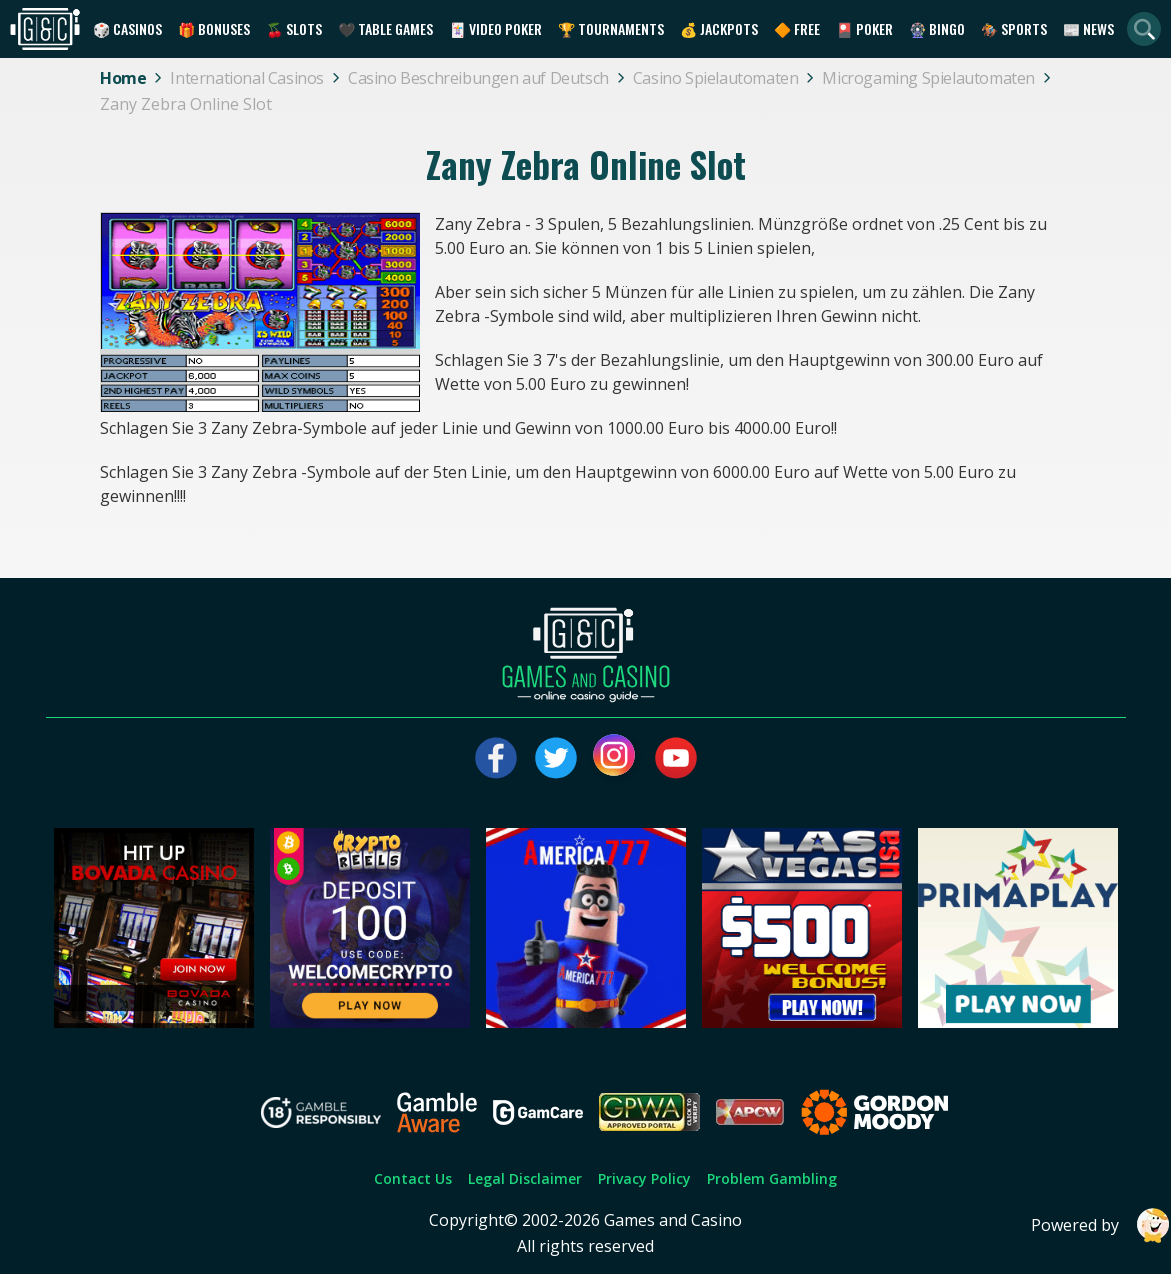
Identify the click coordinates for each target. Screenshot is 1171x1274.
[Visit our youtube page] (676, 758)
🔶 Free (797, 28)
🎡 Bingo (937, 28)
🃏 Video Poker (495, 28)
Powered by (1101, 1225)
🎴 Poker (864, 28)
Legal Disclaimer (525, 1178)
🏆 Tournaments (611, 28)
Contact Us (413, 1178)
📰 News (1088, 28)
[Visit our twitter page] (556, 758)
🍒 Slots (294, 28)
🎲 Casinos (127, 28)
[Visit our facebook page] (496, 758)
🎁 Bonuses (214, 28)
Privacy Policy (644, 1178)
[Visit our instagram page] (616, 758)
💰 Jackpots (719, 28)
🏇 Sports (1014, 28)
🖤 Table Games (385, 28)
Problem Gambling (772, 1178)
